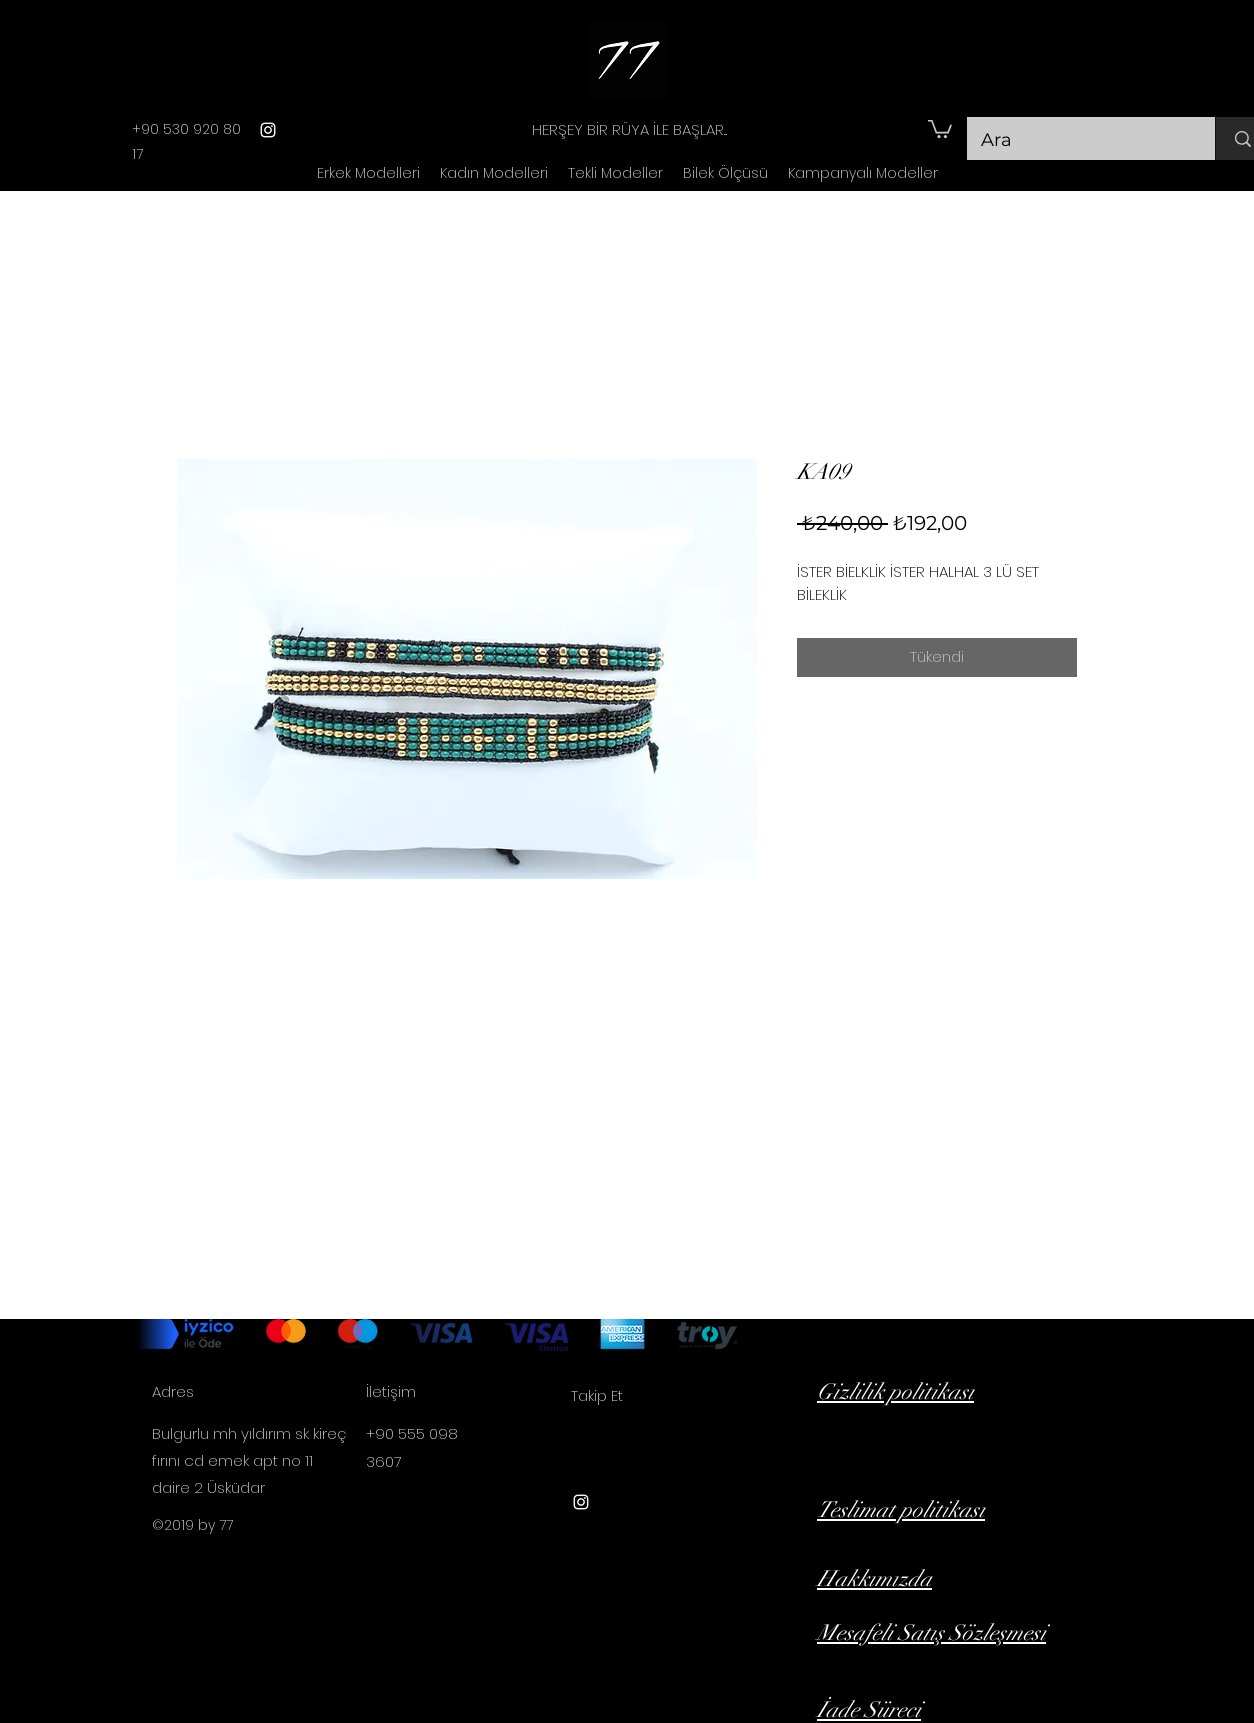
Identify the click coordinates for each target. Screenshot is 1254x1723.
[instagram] (268, 130)
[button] (940, 128)
